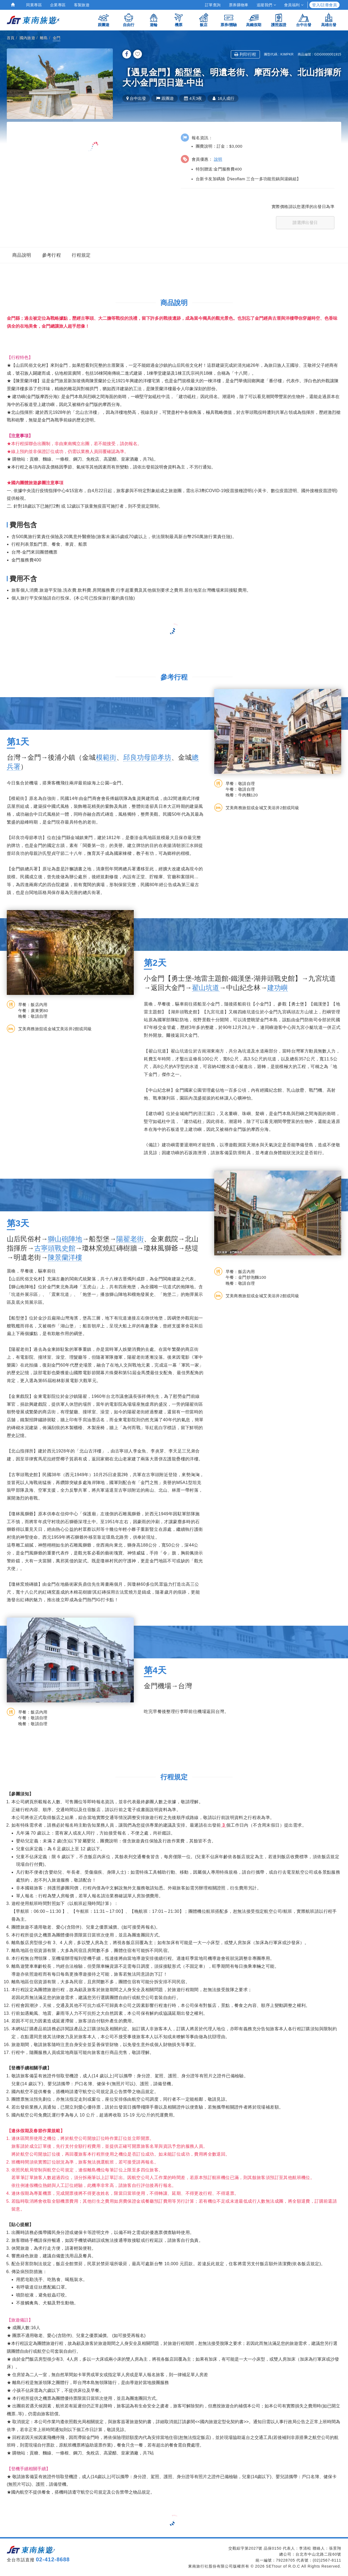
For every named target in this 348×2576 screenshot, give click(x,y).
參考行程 (51, 255)
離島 (44, 38)
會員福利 (293, 5)
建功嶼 (277, 987)
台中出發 (303, 20)
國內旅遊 (27, 38)
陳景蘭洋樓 (65, 1257)
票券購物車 (238, 5)
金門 (57, 38)
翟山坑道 (205, 987)
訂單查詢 (213, 5)
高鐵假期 (253, 20)
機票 (178, 20)
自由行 (128, 20)
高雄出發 (328, 20)
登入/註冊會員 (324, 5)
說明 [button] (218, 159)
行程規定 (81, 255)
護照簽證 (278, 20)
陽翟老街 (130, 1239)
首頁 (11, 38)
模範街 (106, 757)
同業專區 (34, 5)
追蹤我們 (266, 5)
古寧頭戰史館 (54, 1248)
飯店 (203, 20)
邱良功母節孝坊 (147, 757)
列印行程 (245, 54)
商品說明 (21, 255)
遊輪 (153, 20)
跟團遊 (103, 20)
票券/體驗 (228, 20)
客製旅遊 (82, 5)
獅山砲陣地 (65, 1239)
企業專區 (58, 5)
